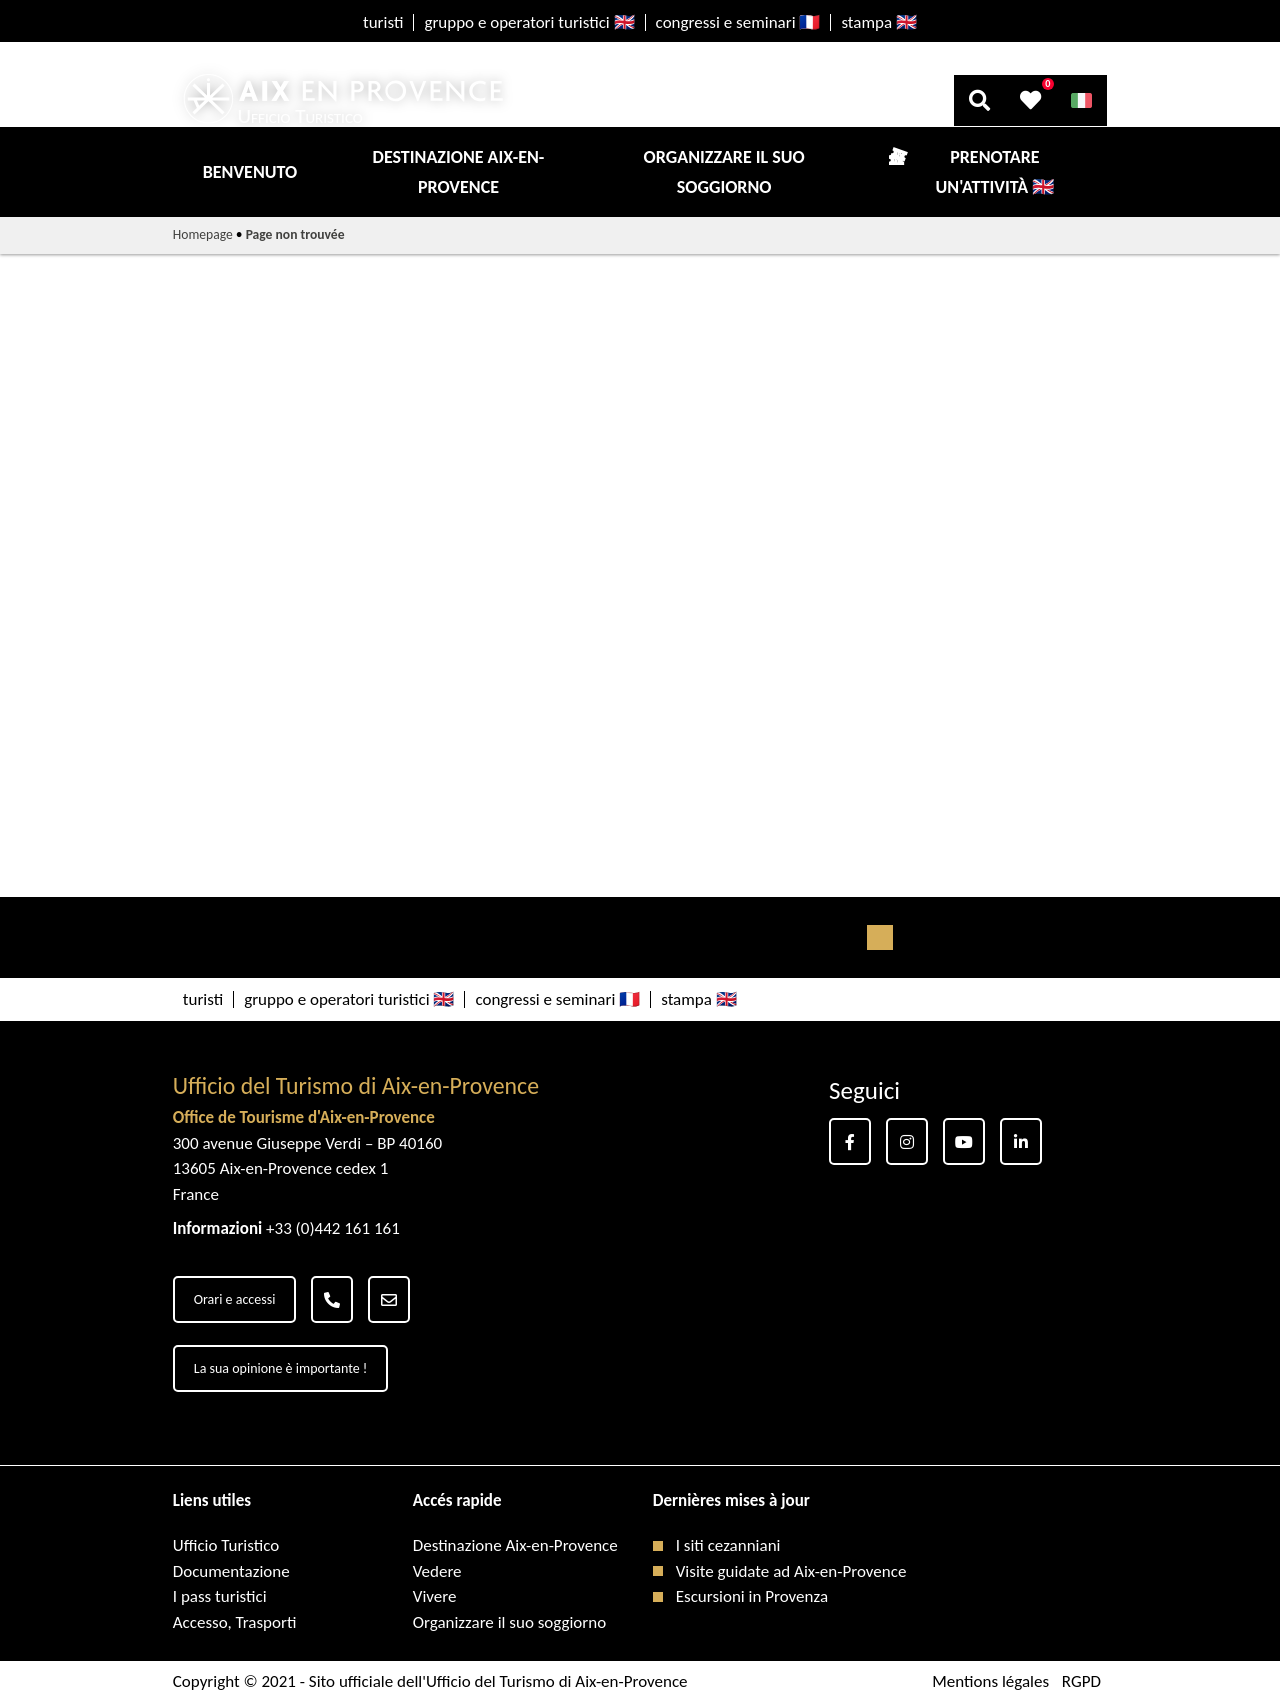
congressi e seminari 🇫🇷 (738, 22)
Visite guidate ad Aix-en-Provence (791, 1571)
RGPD (1081, 1681)
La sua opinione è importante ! (281, 1368)
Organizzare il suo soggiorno (724, 172)
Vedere (437, 1571)
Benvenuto (250, 172)
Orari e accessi (235, 1299)
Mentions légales (990, 1681)
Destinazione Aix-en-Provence (459, 172)
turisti (383, 22)
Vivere (435, 1596)
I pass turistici (220, 1596)
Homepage (203, 234)
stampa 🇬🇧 (879, 22)
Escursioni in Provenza (752, 1596)
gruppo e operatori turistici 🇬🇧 (529, 22)
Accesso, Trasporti (235, 1622)
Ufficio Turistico (226, 1545)
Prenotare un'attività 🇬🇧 (995, 172)
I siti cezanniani (728, 1545)
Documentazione (231, 1571)
